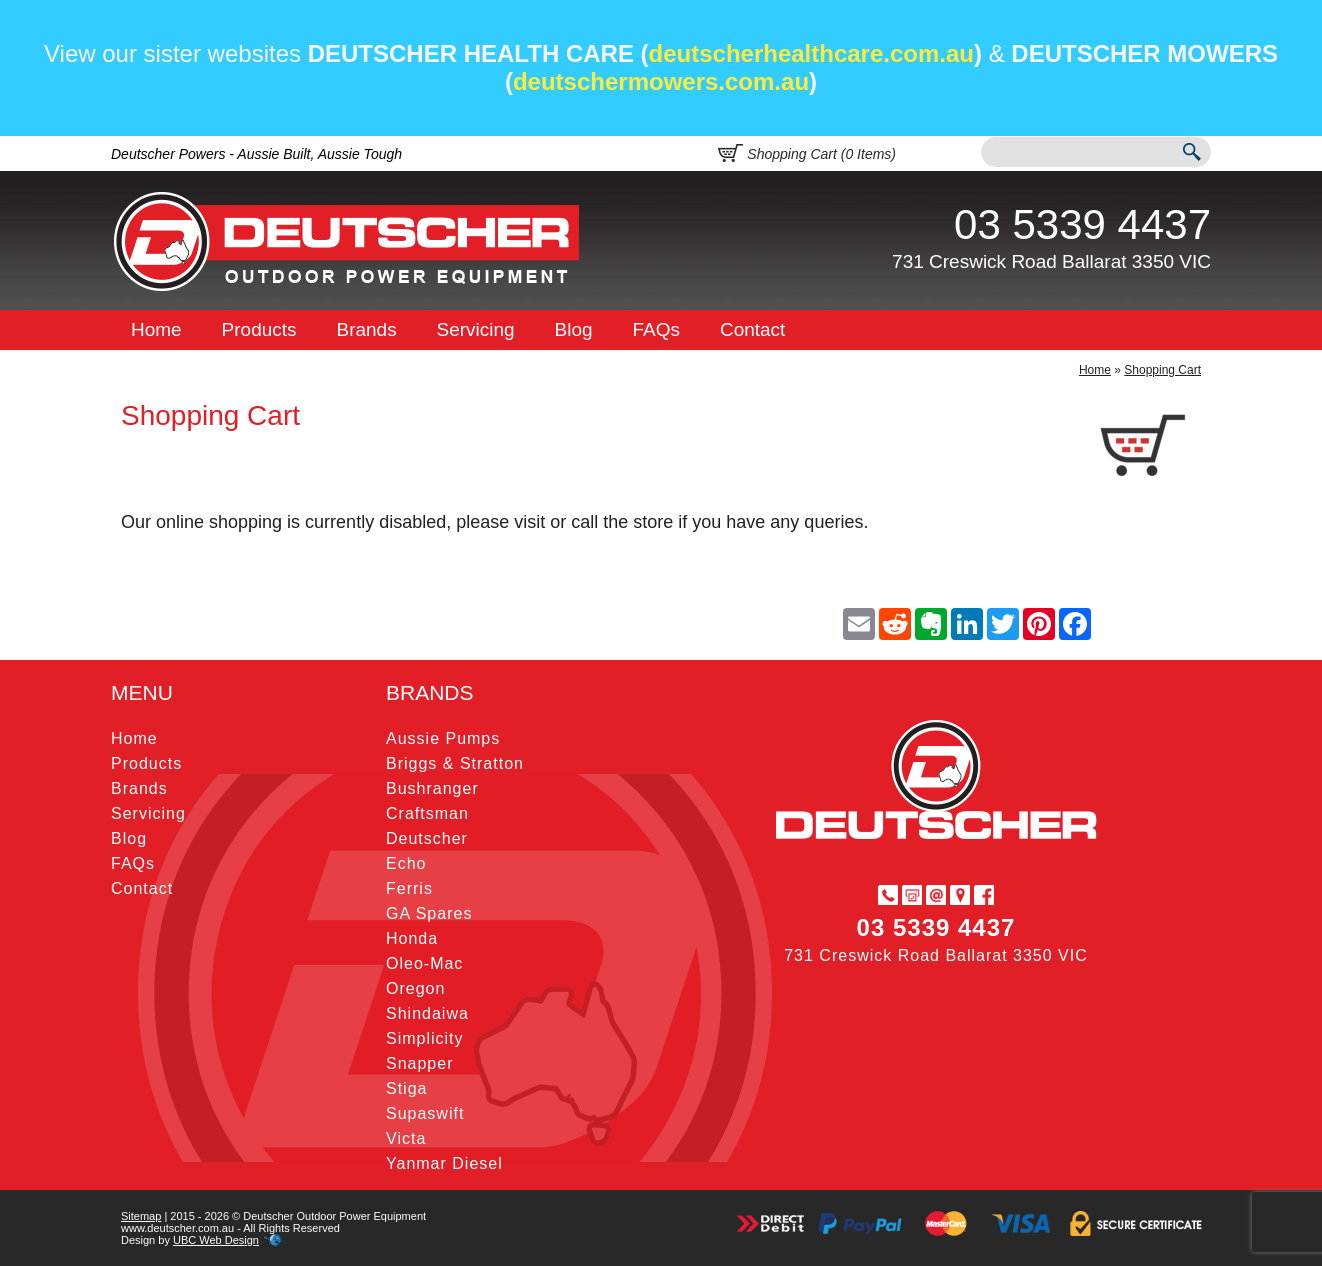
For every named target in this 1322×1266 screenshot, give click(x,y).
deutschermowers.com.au (661, 81)
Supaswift (425, 1113)
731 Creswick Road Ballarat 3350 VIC (1051, 261)
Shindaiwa (427, 1013)
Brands (366, 329)
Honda (412, 938)
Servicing (476, 329)
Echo (406, 863)
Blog (574, 329)
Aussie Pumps (443, 738)
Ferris (409, 888)
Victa (406, 1138)
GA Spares (429, 913)
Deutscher (427, 838)
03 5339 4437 (1082, 224)
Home (156, 329)
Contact (752, 329)
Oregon (415, 988)
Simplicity (425, 1038)
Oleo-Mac (424, 963)
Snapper (420, 1063)
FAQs (657, 329)
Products (259, 329)
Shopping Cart (1162, 370)
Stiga (406, 1088)
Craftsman (427, 813)
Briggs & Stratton (455, 763)
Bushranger (432, 788)
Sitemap (141, 1216)
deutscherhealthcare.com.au (811, 53)
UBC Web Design (216, 1240)
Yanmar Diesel (444, 1163)
